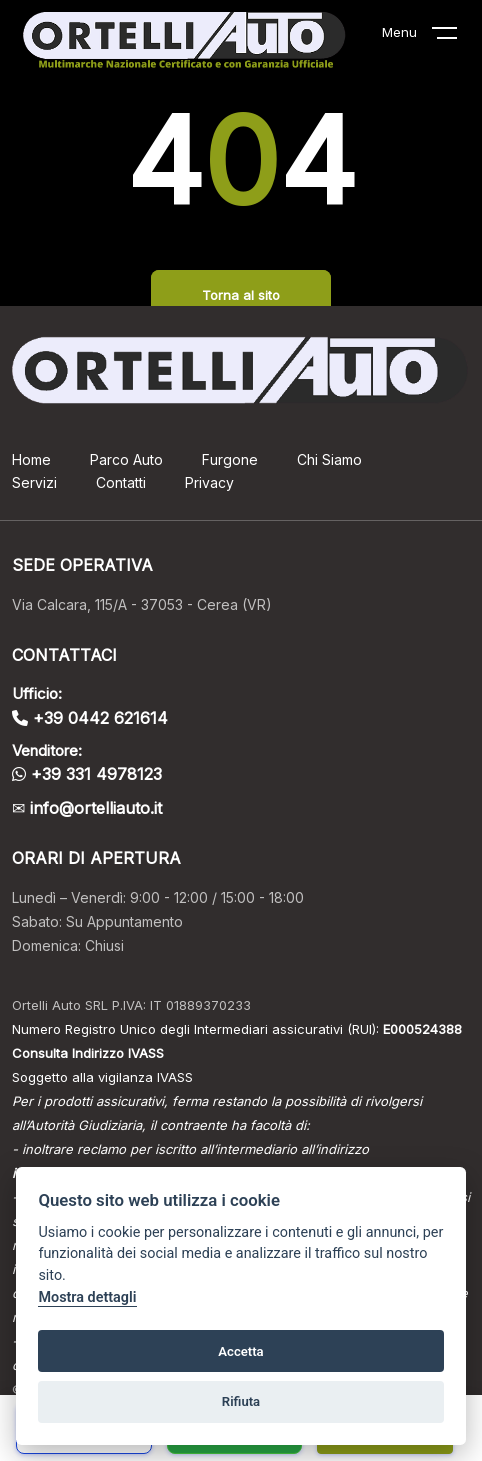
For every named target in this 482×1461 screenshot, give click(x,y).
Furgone (230, 459)
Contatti (121, 482)
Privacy (209, 482)
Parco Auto (126, 459)
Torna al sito (241, 295)
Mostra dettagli (87, 1297)
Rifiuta (241, 1401)
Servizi (34, 482)
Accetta (240, 1351)
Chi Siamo (329, 459)
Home (31, 459)
